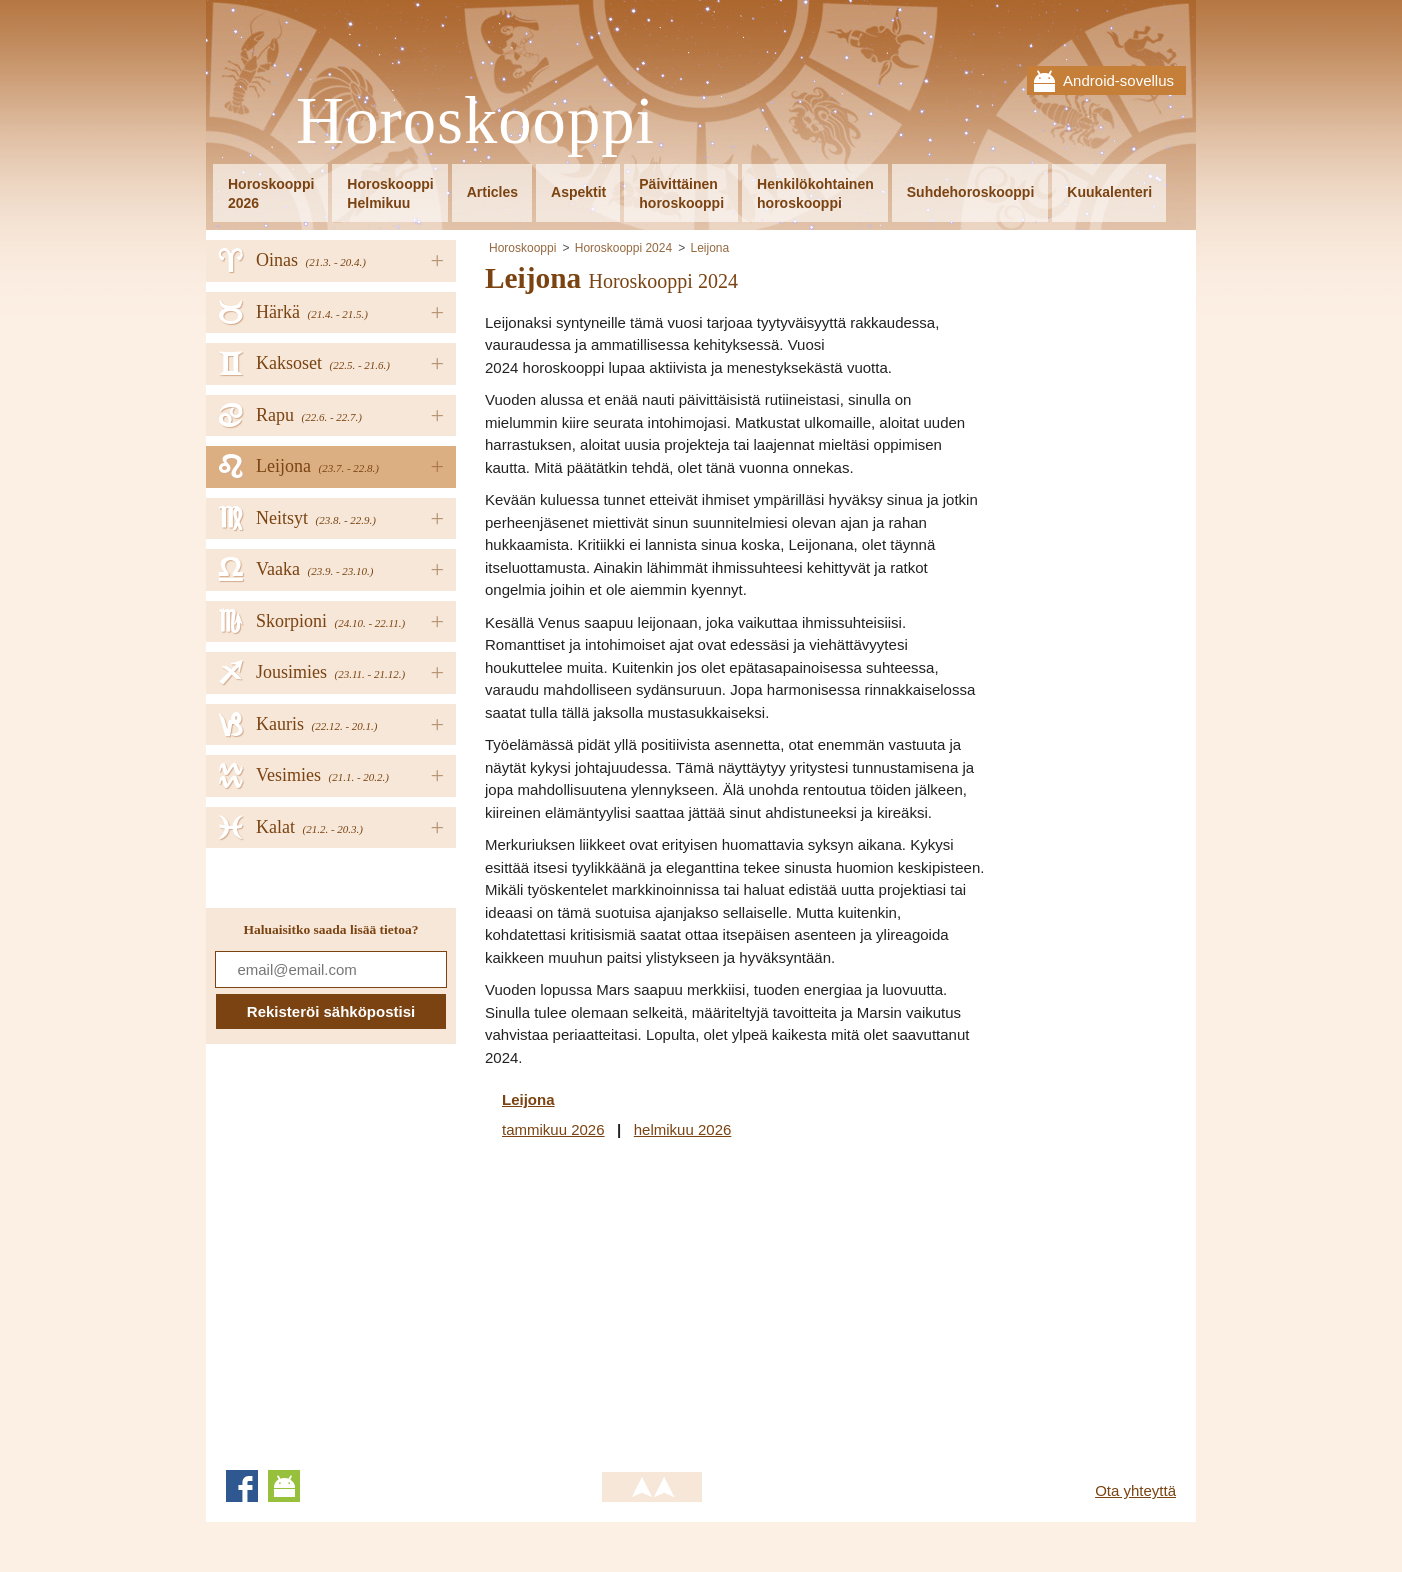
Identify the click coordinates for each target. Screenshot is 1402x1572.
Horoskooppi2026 (271, 193)
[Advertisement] (653, 1301)
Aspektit (578, 192)
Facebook (242, 1486)
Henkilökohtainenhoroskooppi (815, 193)
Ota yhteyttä (1135, 1490)
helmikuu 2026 (683, 1129)
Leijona (709, 248)
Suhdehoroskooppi (971, 192)
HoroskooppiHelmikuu (390, 193)
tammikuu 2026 (553, 1129)
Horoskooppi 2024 (623, 248)
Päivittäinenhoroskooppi (681, 193)
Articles (492, 192)
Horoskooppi (475, 121)
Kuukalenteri (1109, 192)
